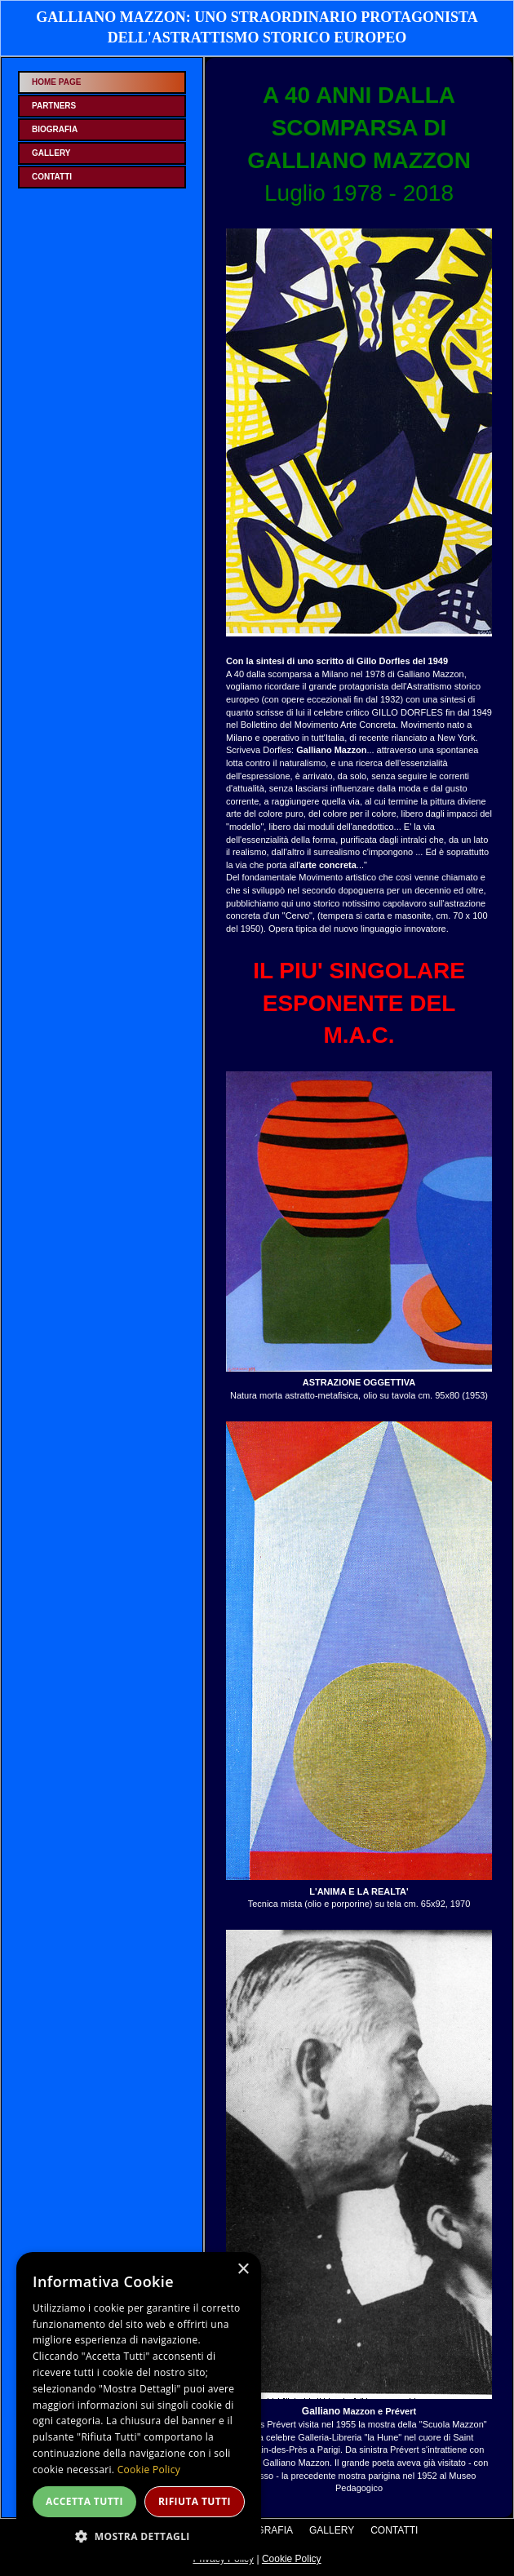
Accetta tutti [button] (84, 2501)
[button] (139, 2535)
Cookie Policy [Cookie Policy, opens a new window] (148, 2469)
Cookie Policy (291, 2559)
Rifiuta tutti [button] (194, 2501)
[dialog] (138, 2406)
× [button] (243, 2269)
